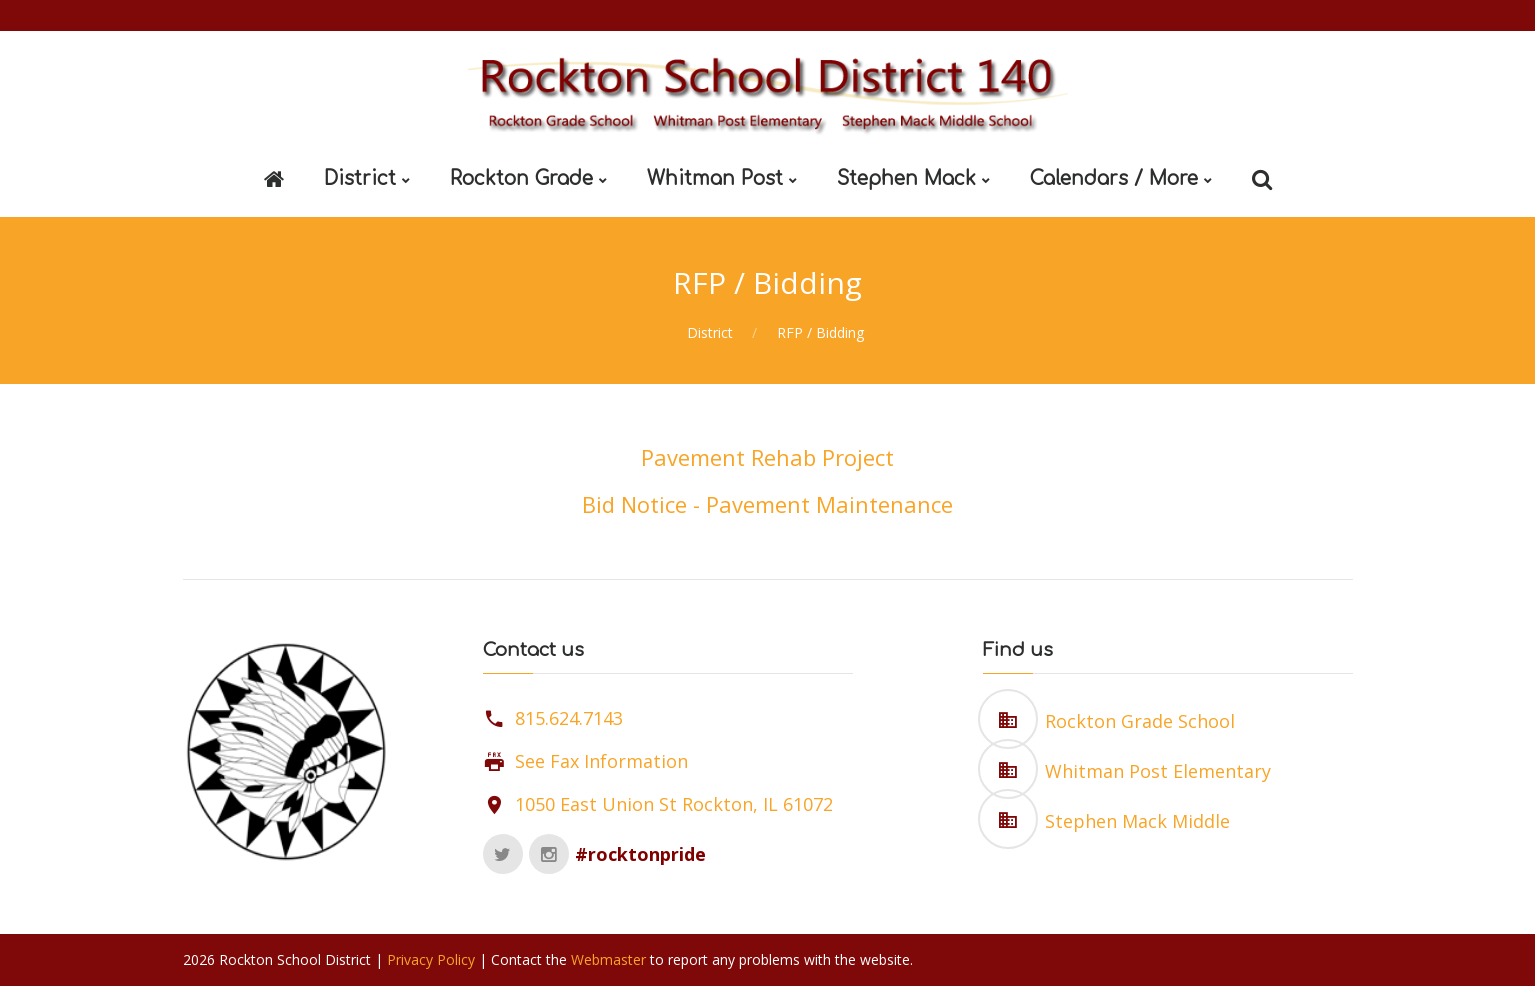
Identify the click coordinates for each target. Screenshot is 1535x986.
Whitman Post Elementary (1158, 771)
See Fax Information (601, 761)
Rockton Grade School (1140, 721)
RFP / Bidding (820, 332)
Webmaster (608, 959)
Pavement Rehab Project (767, 457)
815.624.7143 (569, 718)
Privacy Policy (431, 959)
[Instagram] (549, 854)
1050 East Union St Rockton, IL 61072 (674, 804)
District (710, 332)
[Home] (274, 179)
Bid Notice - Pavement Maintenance (767, 504)
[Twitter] (503, 854)
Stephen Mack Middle (1137, 821)
